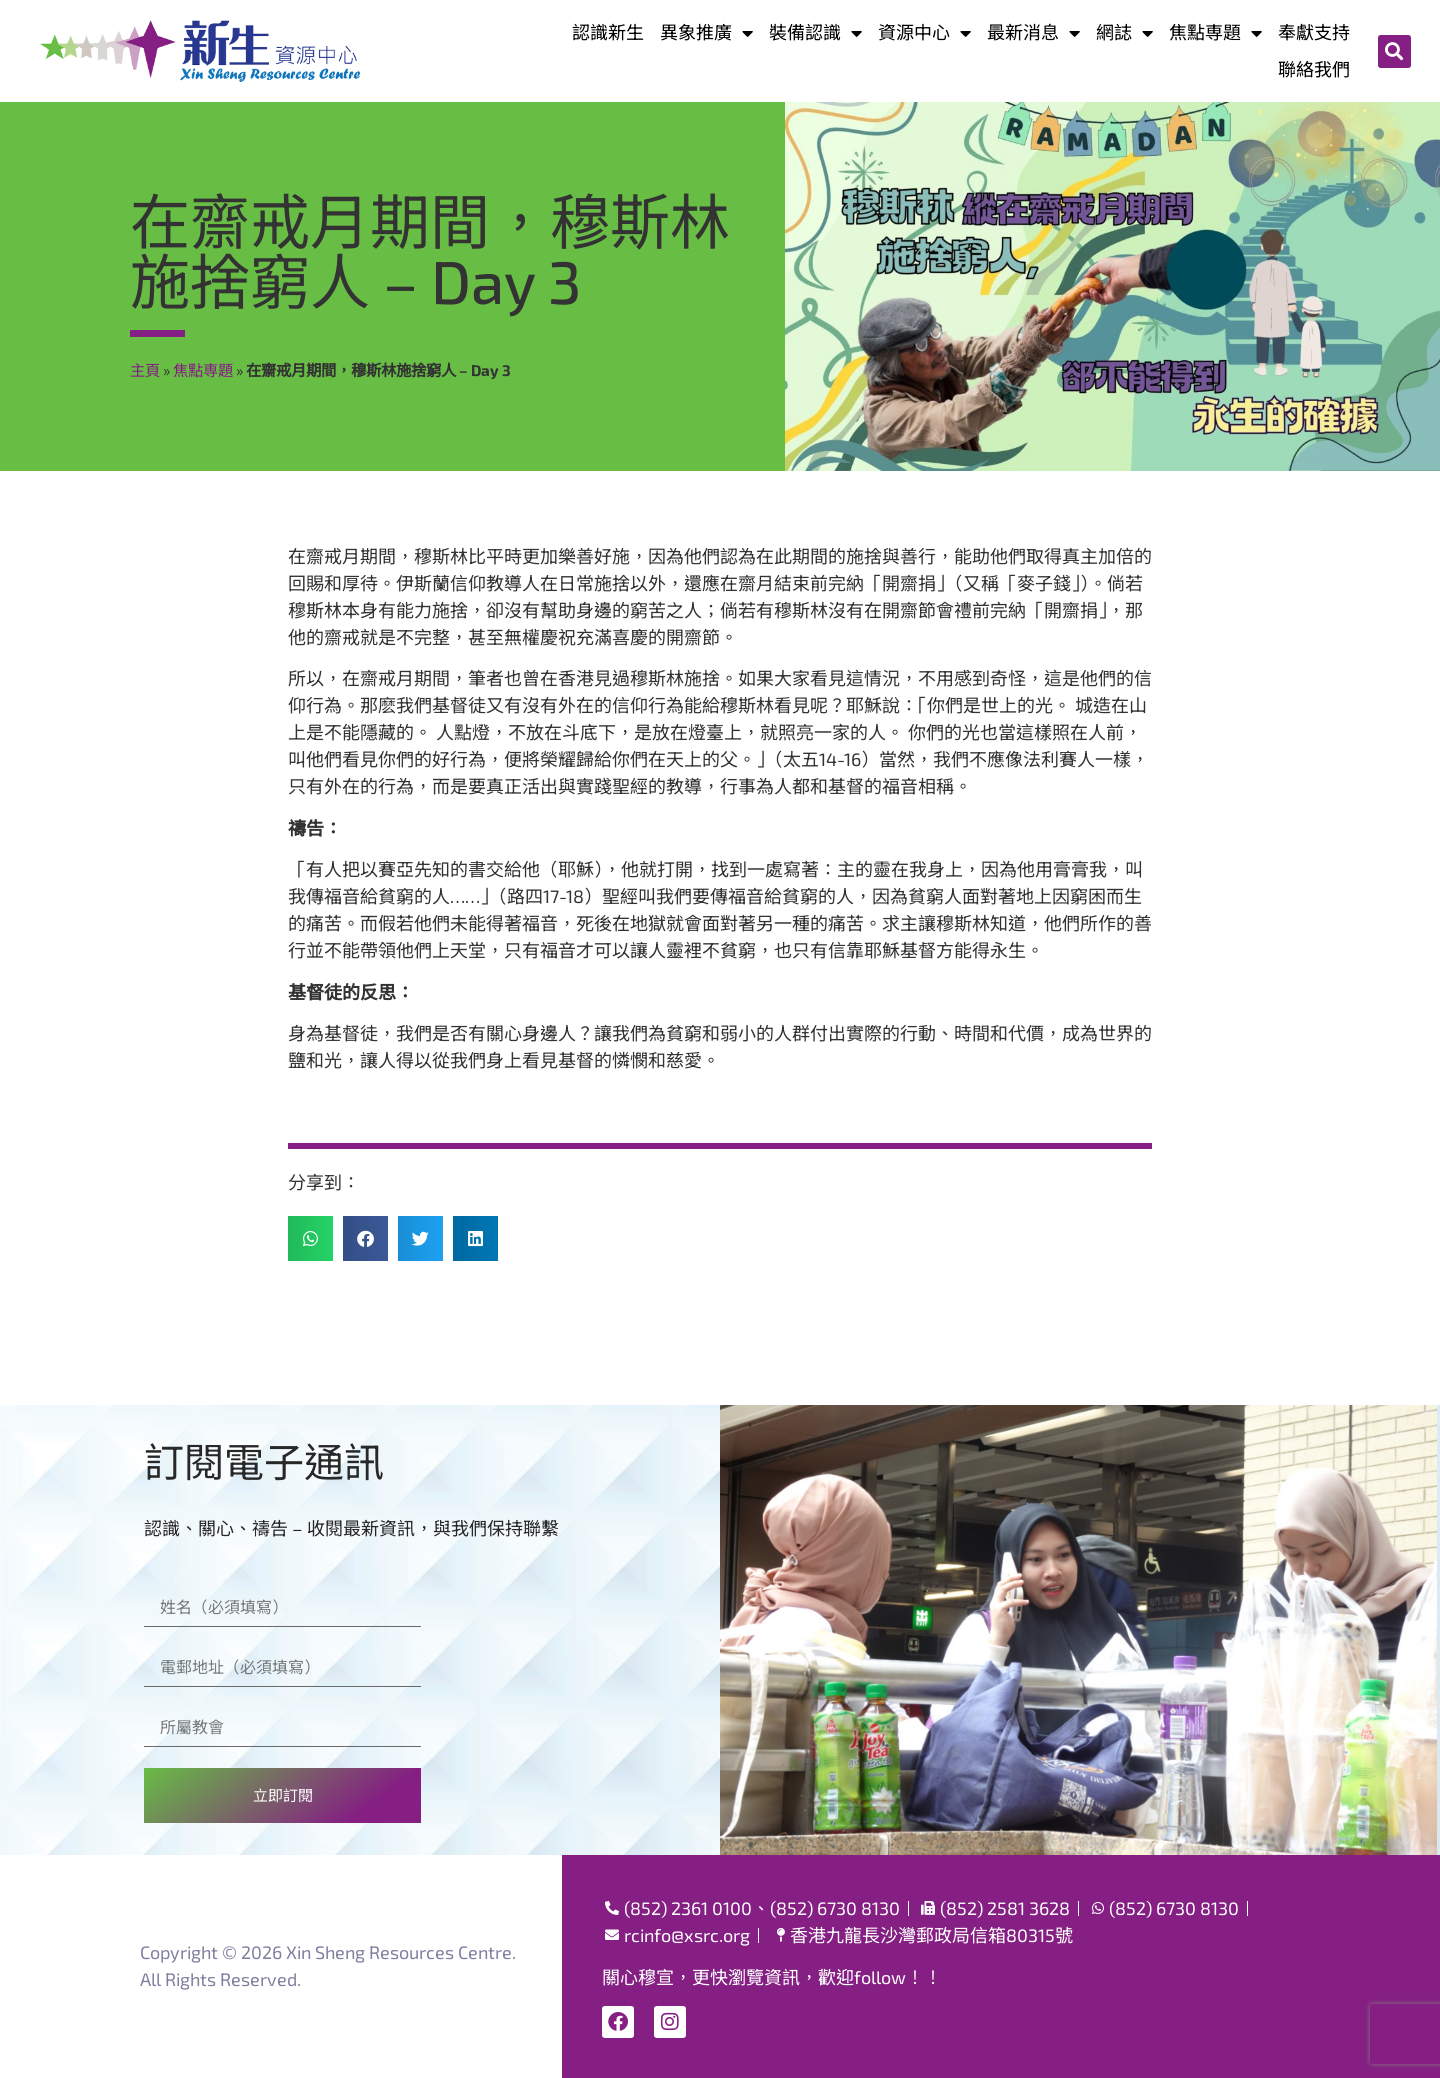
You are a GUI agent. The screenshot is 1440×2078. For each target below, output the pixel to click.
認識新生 (608, 32)
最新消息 (1033, 32)
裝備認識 (815, 32)
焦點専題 (1215, 32)
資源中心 (924, 32)
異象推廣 (706, 32)
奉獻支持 (1314, 32)
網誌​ (1124, 32)
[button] (1394, 51)
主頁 (145, 370)
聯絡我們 (1314, 69)
